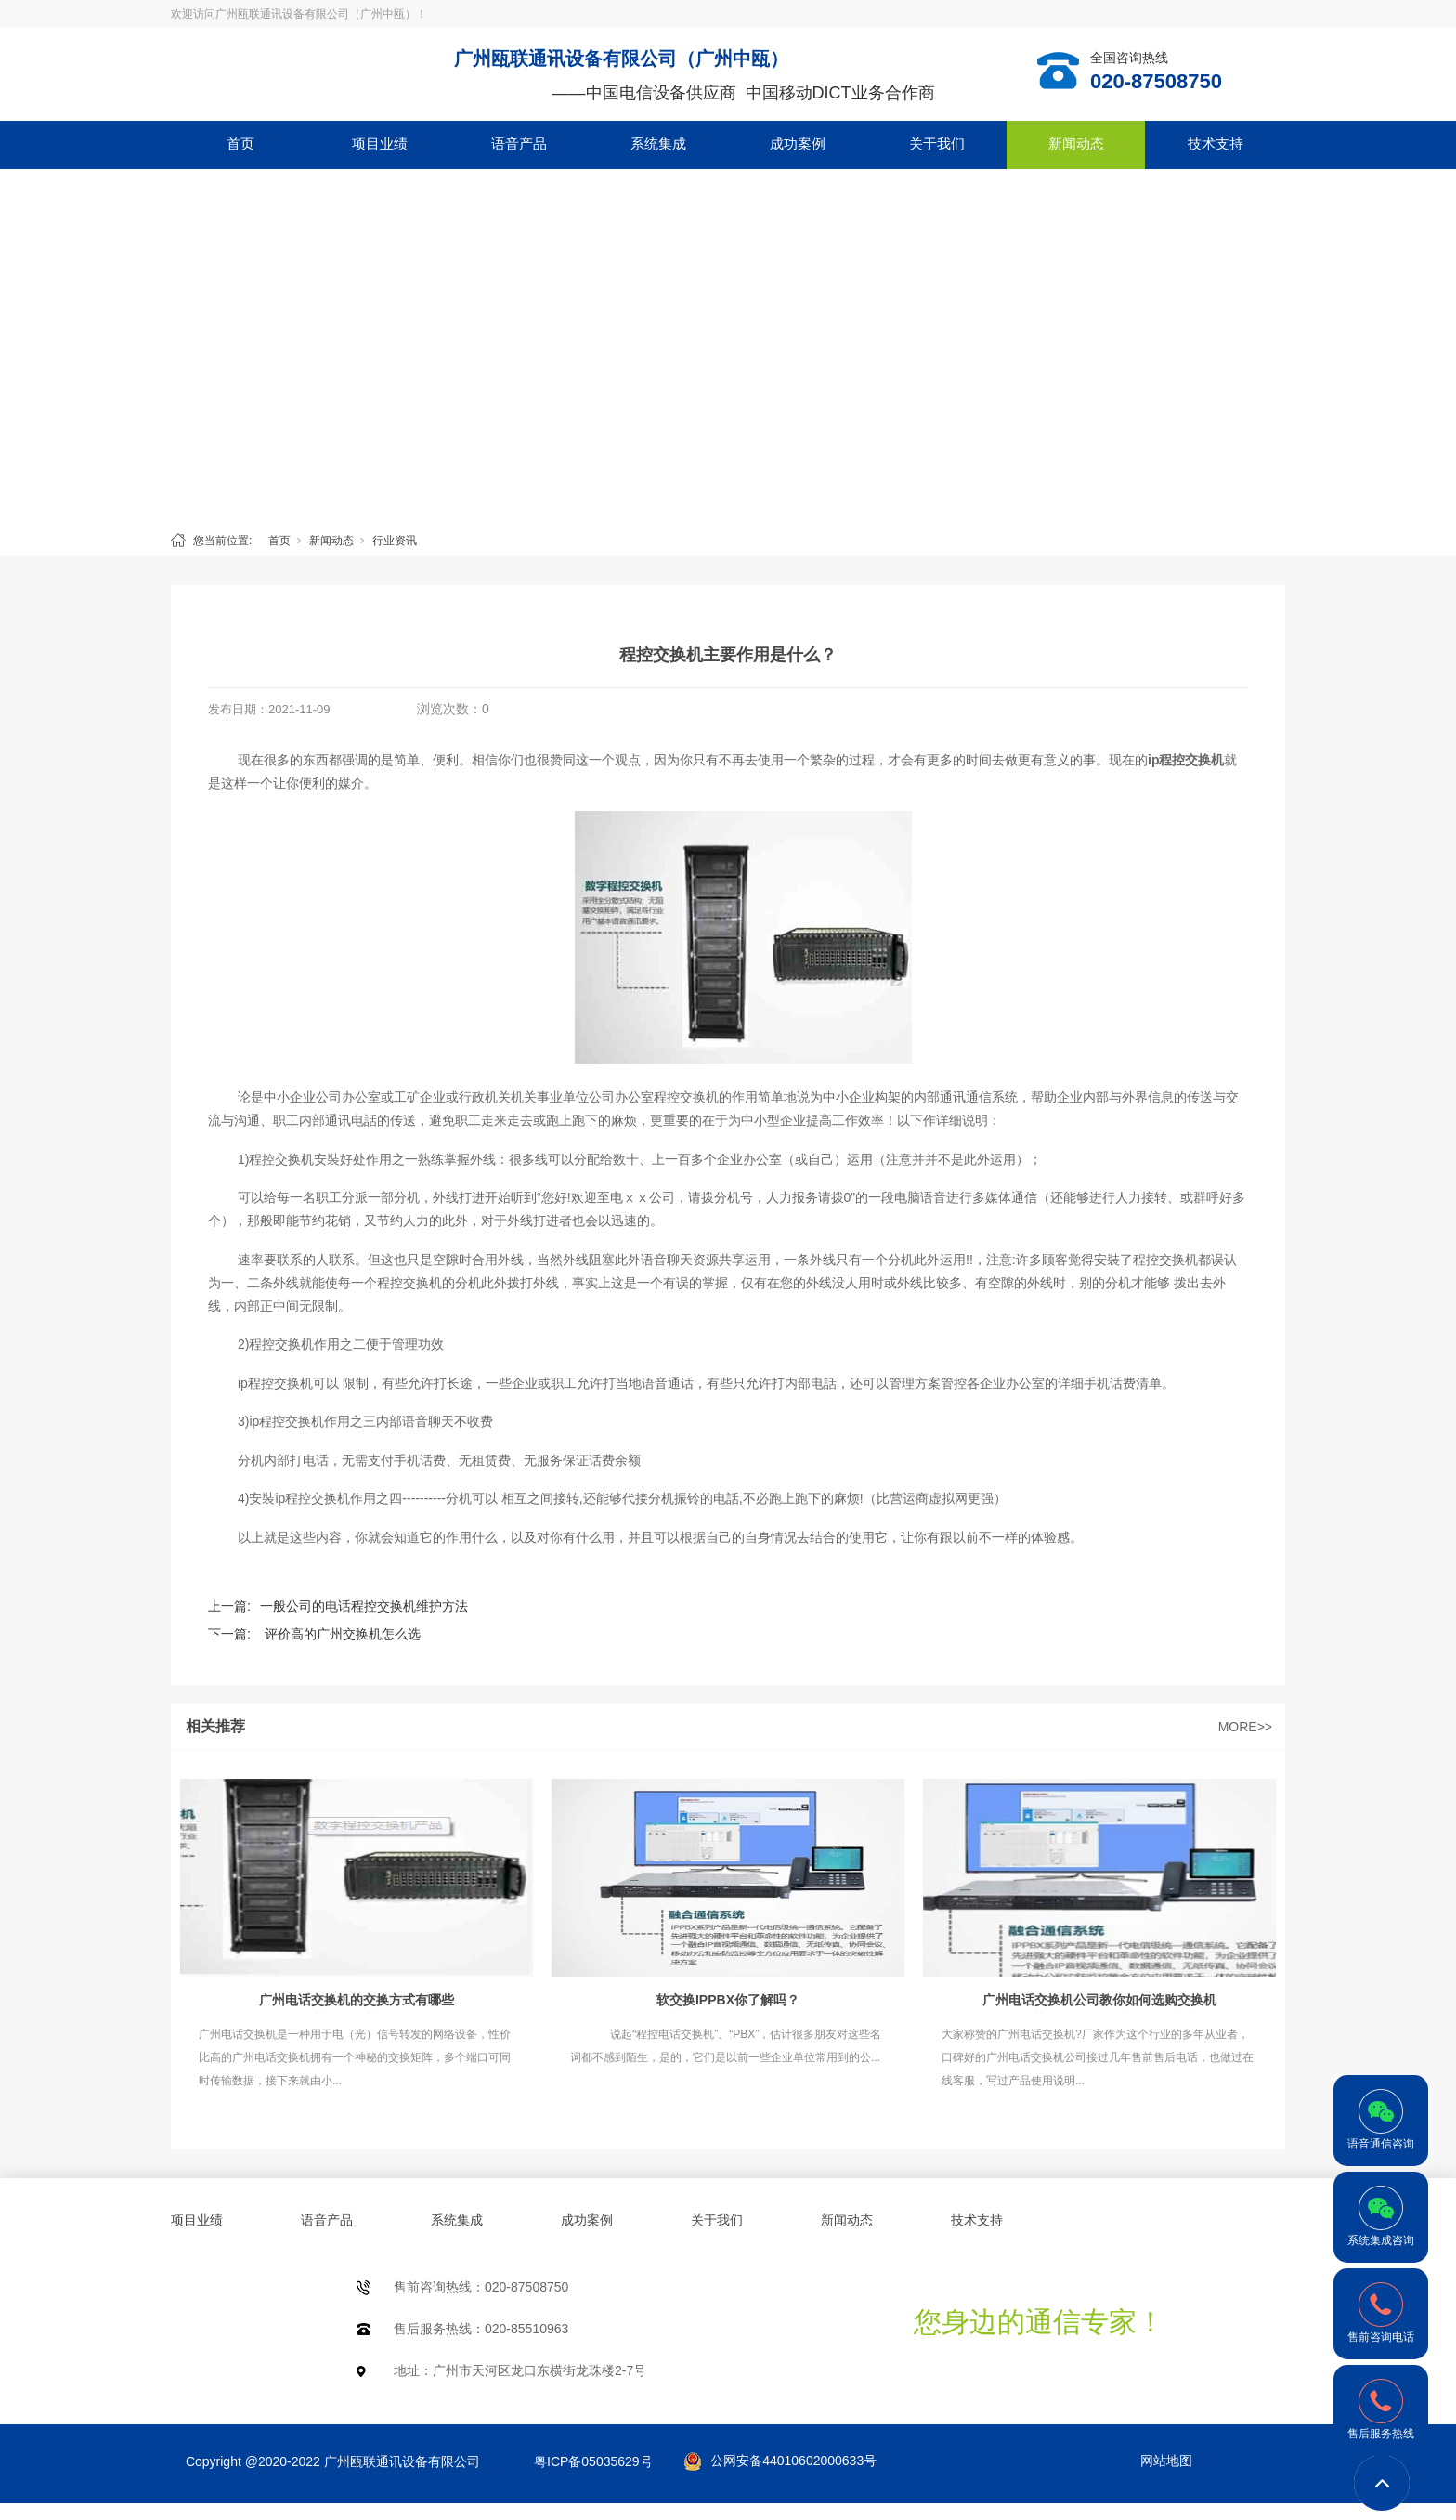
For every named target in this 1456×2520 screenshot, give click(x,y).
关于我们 (937, 143)
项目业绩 (380, 143)
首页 (240, 143)
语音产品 (519, 143)
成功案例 (798, 143)
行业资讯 (394, 540)
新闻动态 (1076, 143)
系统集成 (658, 143)
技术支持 (1215, 143)
